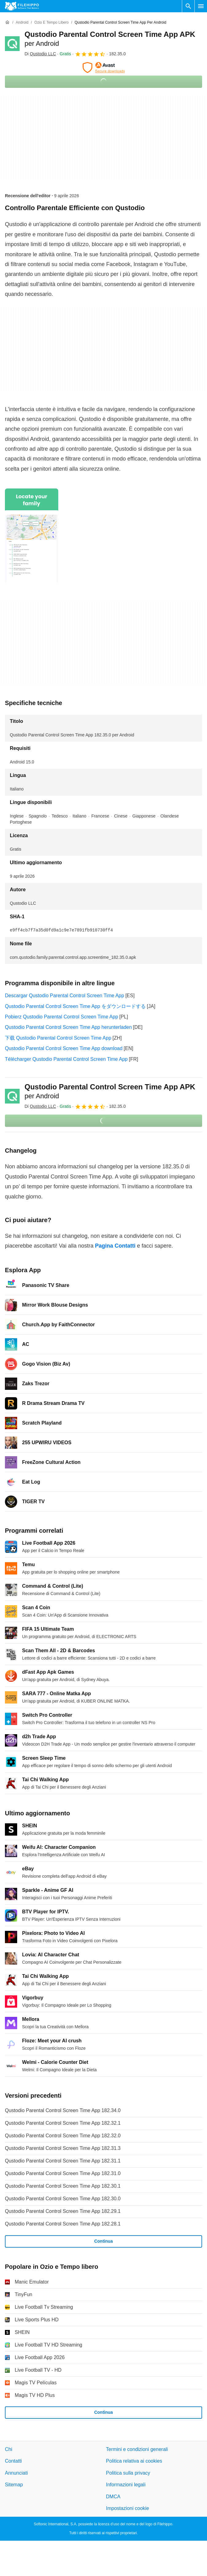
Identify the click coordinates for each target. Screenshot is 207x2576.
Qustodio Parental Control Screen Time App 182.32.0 (63, 2135)
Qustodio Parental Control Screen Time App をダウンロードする (75, 1006)
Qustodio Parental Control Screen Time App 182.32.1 (63, 2123)
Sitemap (14, 2485)
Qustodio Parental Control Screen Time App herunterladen (68, 1027)
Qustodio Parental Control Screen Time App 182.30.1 (63, 2186)
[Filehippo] (22, 6)
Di (40, 53)
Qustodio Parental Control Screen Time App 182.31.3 (63, 2148)
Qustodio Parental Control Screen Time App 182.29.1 (63, 2211)
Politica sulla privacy (128, 2473)
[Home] (7, 22)
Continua (103, 2241)
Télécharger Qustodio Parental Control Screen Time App (66, 1059)
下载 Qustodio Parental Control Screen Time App (58, 1038)
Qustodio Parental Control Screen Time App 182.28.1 (63, 2223)
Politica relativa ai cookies (134, 2461)
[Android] (22, 22)
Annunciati (16, 2473)
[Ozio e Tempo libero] (51, 22)
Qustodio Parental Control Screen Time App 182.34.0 (63, 2110)
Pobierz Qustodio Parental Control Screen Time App (61, 1016)
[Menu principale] (201, 6)
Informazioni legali (126, 2485)
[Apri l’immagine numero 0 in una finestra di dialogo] (31, 536)
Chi (8, 2449)
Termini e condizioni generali (137, 2449)
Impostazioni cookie (127, 2508)
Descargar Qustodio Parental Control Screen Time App (64, 995)
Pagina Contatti (115, 1246)
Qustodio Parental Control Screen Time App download (63, 1048)
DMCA (113, 2496)
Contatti (13, 2461)
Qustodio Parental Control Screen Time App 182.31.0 (63, 2173)
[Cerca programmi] (188, 6)
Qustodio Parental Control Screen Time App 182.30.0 (63, 2198)
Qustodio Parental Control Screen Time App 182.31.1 (63, 2160)
